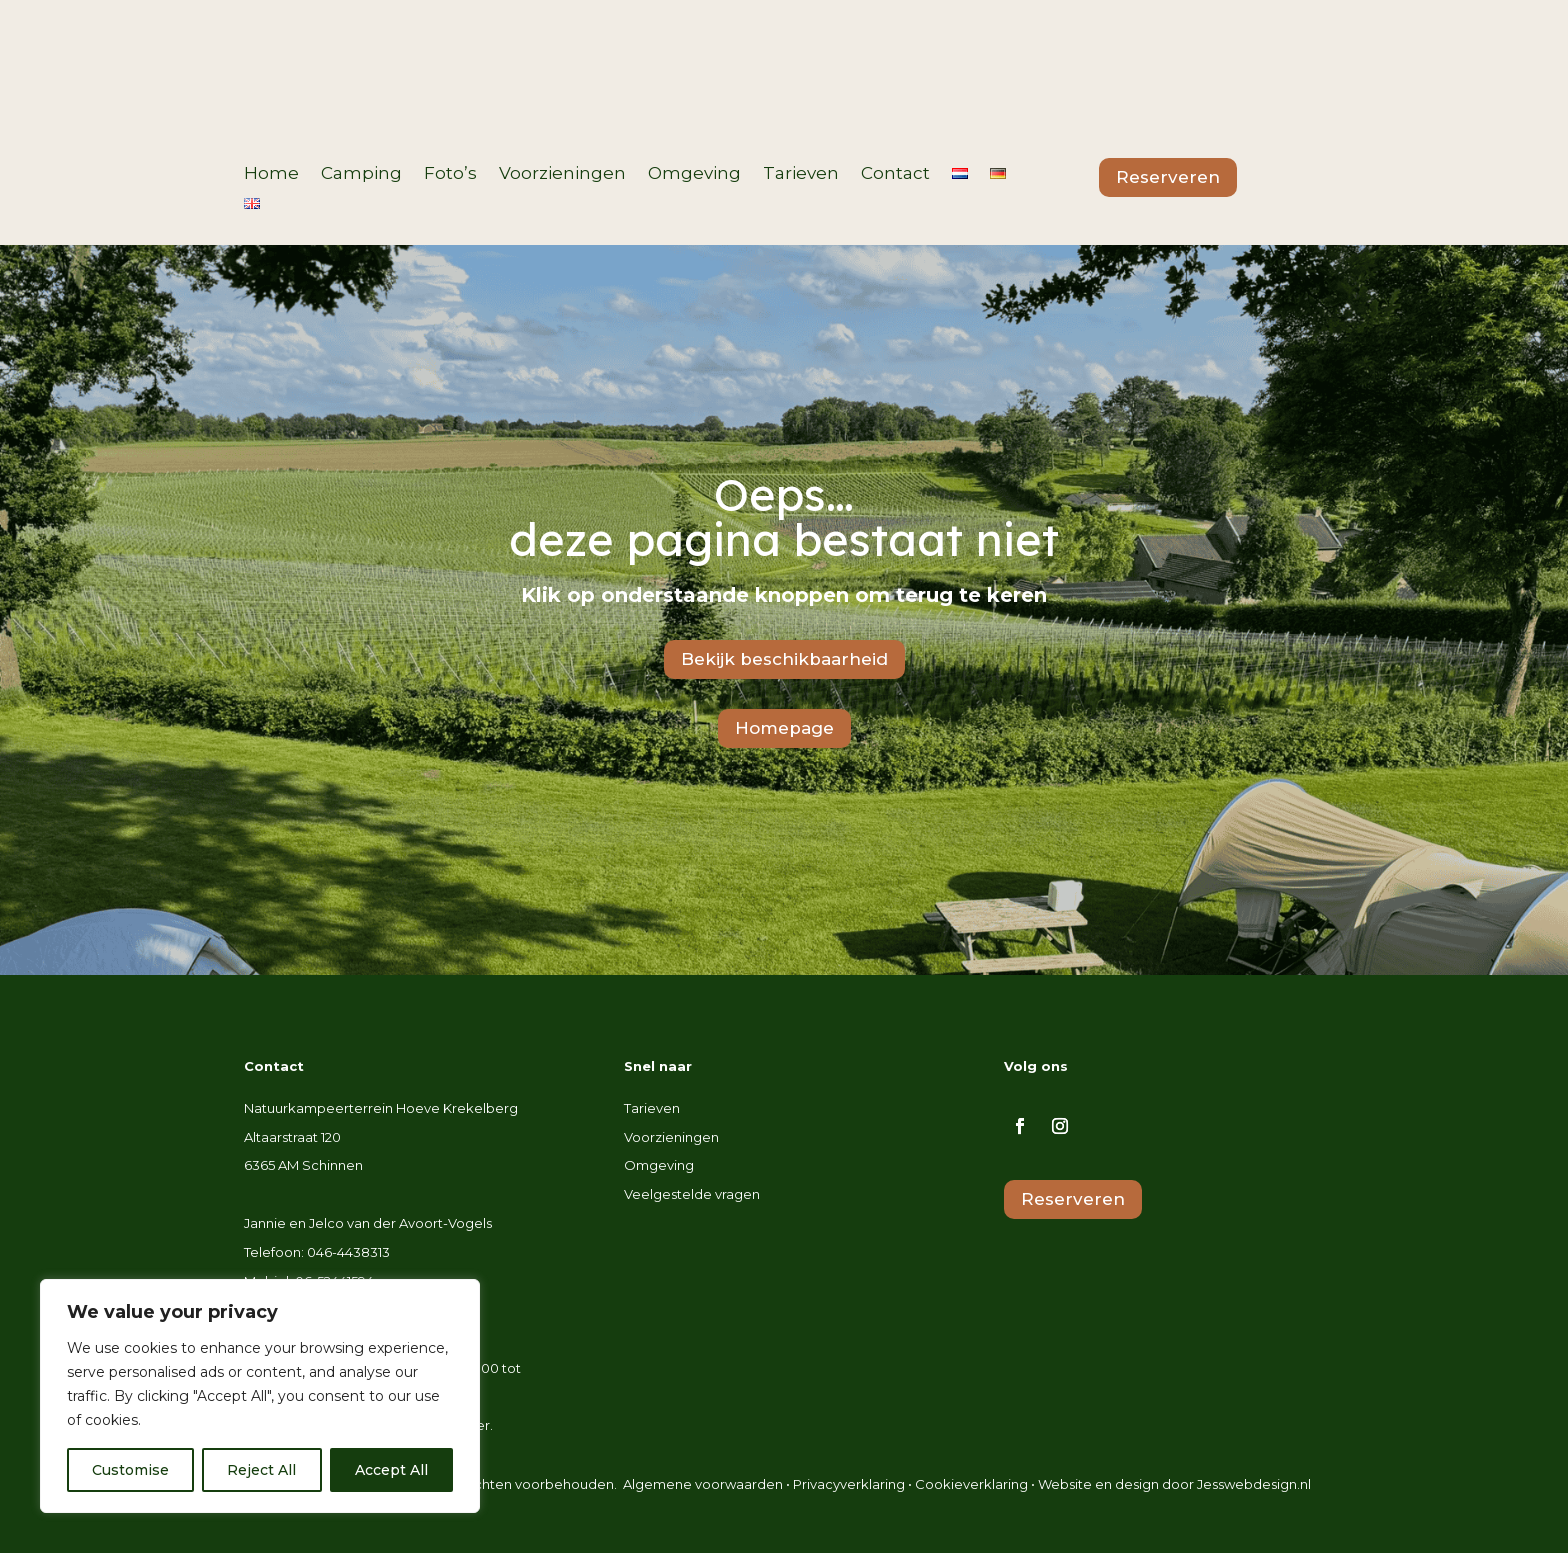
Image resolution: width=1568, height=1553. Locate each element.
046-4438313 (348, 1252)
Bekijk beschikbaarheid (784, 659)
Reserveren (1168, 177)
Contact (895, 174)
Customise (130, 1470)
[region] (260, 1396)
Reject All (261, 1470)
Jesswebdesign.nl (1254, 1484)
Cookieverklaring (971, 1484)
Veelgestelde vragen (692, 1194)
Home (271, 174)
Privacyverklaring (849, 1484)
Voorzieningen (562, 174)
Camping (361, 174)
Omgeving (694, 174)
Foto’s (450, 174)
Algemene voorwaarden (703, 1484)
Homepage (784, 728)
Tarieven (801, 174)
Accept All (391, 1470)
